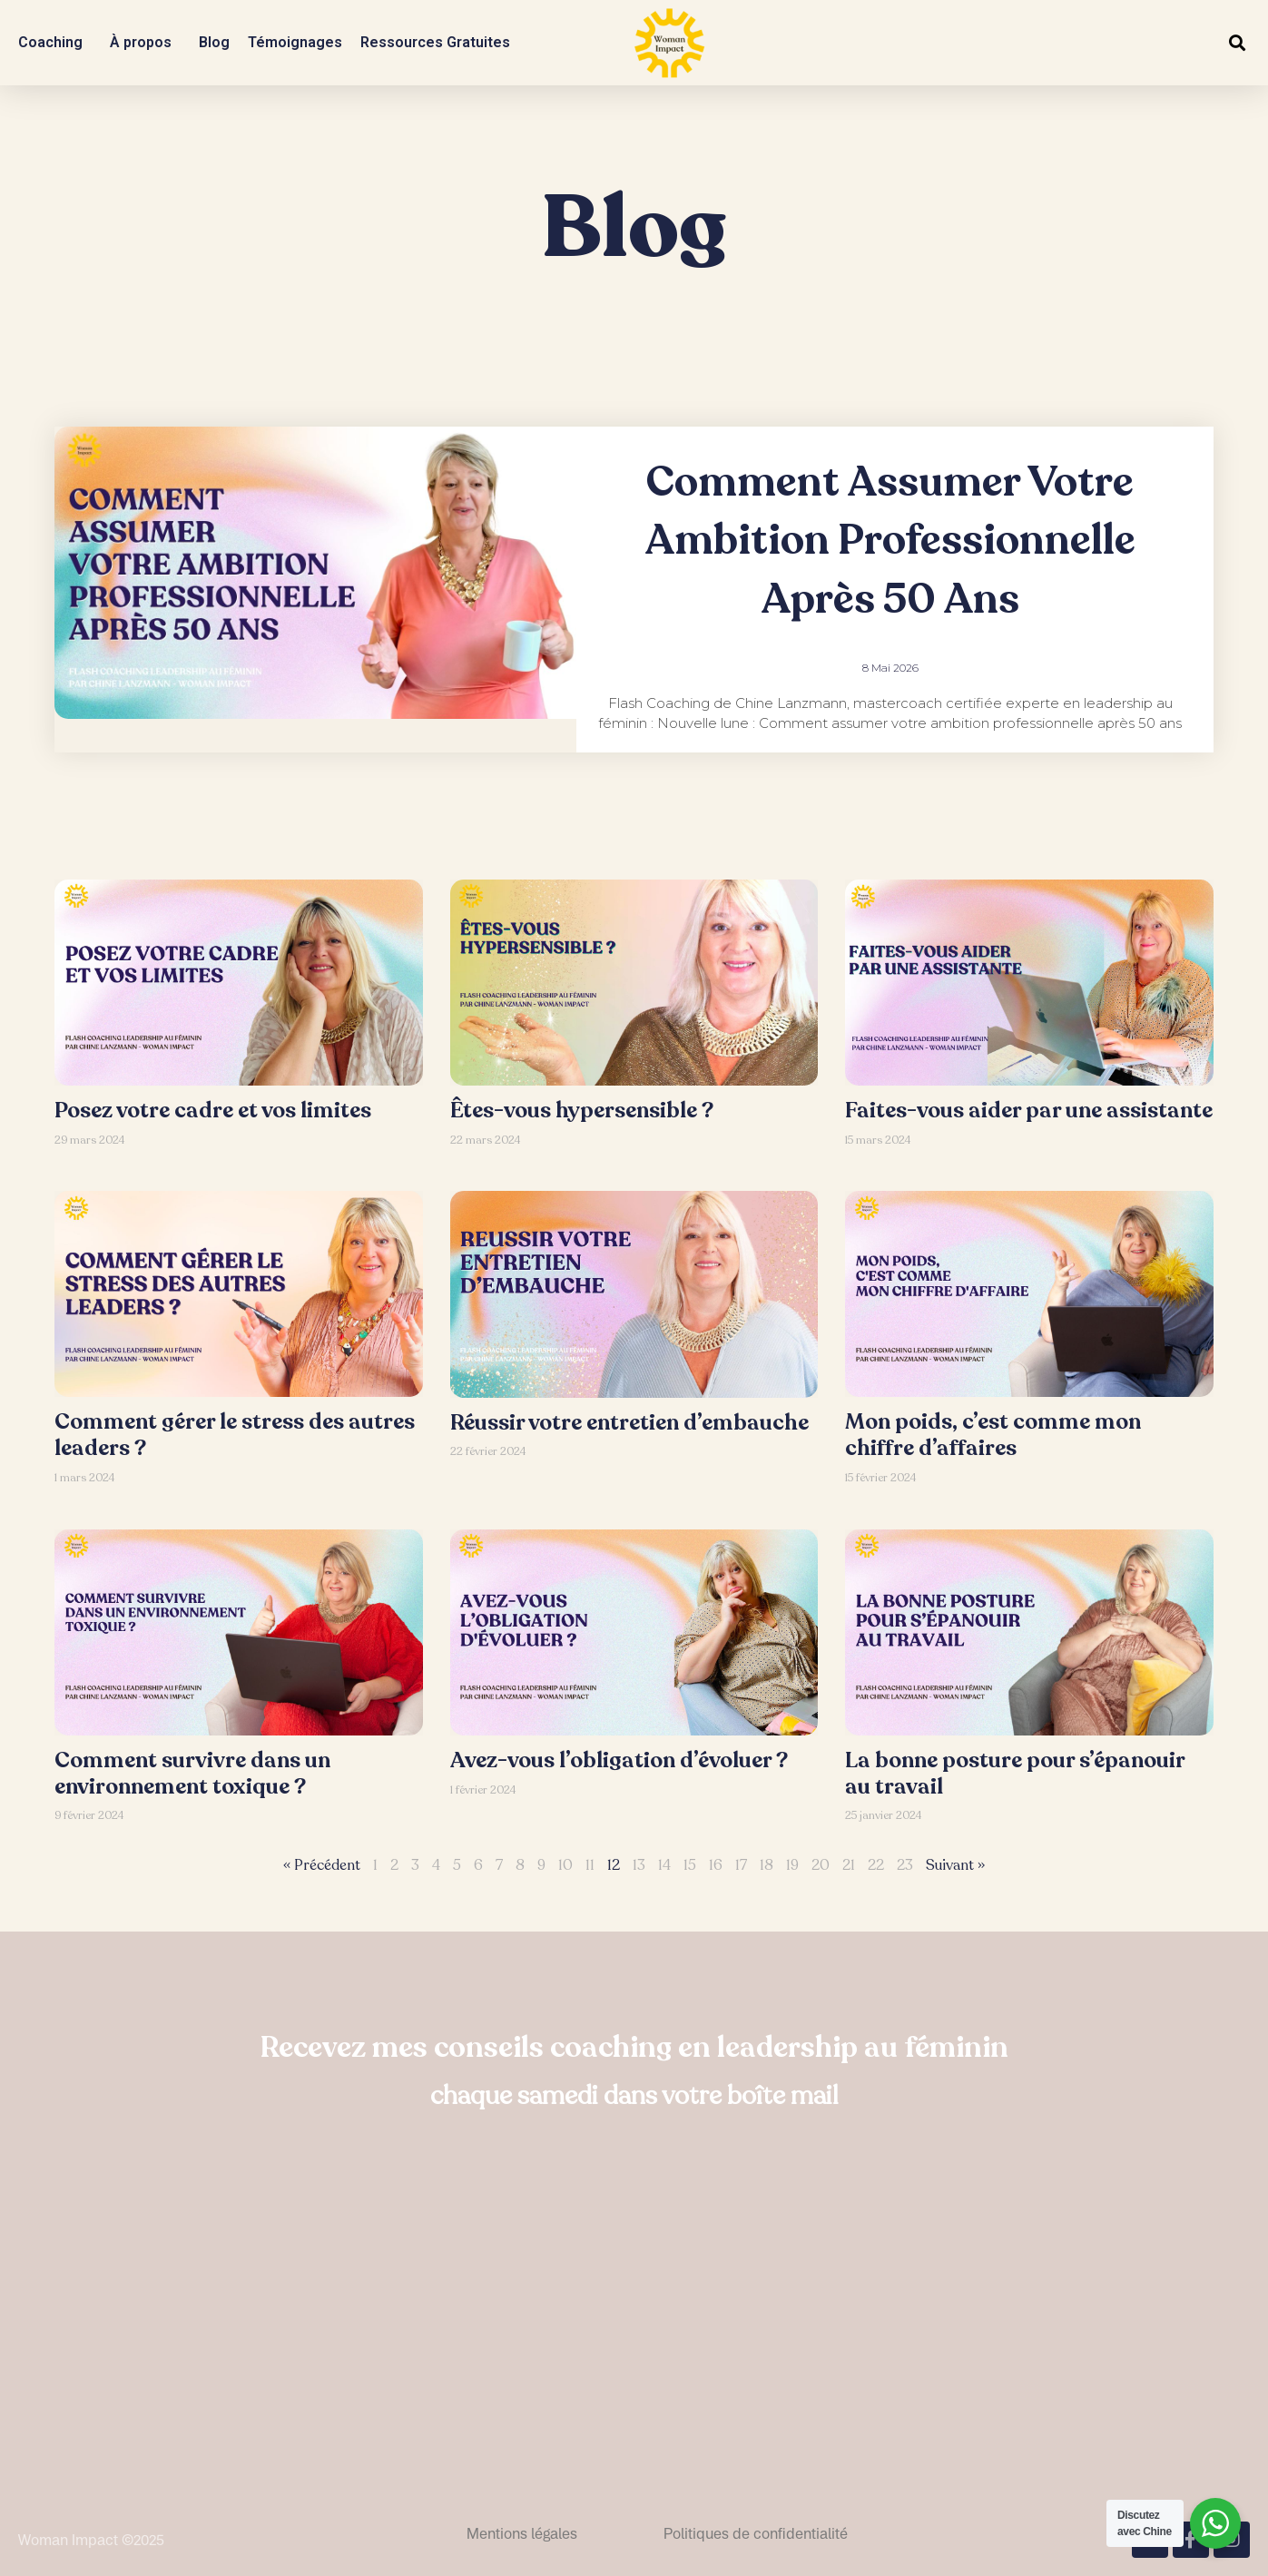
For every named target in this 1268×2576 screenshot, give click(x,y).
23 (905, 1865)
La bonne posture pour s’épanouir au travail (1014, 1773)
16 (715, 1865)
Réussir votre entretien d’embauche (629, 1423)
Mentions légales (522, 2533)
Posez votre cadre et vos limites (212, 1111)
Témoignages (295, 42)
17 (741, 1865)
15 (689, 1865)
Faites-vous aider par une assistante (1029, 1111)
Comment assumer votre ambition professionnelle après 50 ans (889, 541)
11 (590, 1865)
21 (848, 1865)
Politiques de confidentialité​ (755, 2533)
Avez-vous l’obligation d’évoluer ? (619, 1760)
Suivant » (955, 1865)
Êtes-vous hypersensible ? (581, 1111)
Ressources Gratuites (439, 43)
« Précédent (321, 1865)
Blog (214, 42)
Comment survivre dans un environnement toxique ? (192, 1773)
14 (664, 1865)
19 (792, 1865)
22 (876, 1865)
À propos (145, 43)
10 (565, 1865)
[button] (1237, 43)
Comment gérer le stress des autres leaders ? (234, 1435)
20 (820, 1865)
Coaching (55, 43)
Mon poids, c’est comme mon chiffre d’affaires (993, 1435)
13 (639, 1865)
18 (766, 1865)
